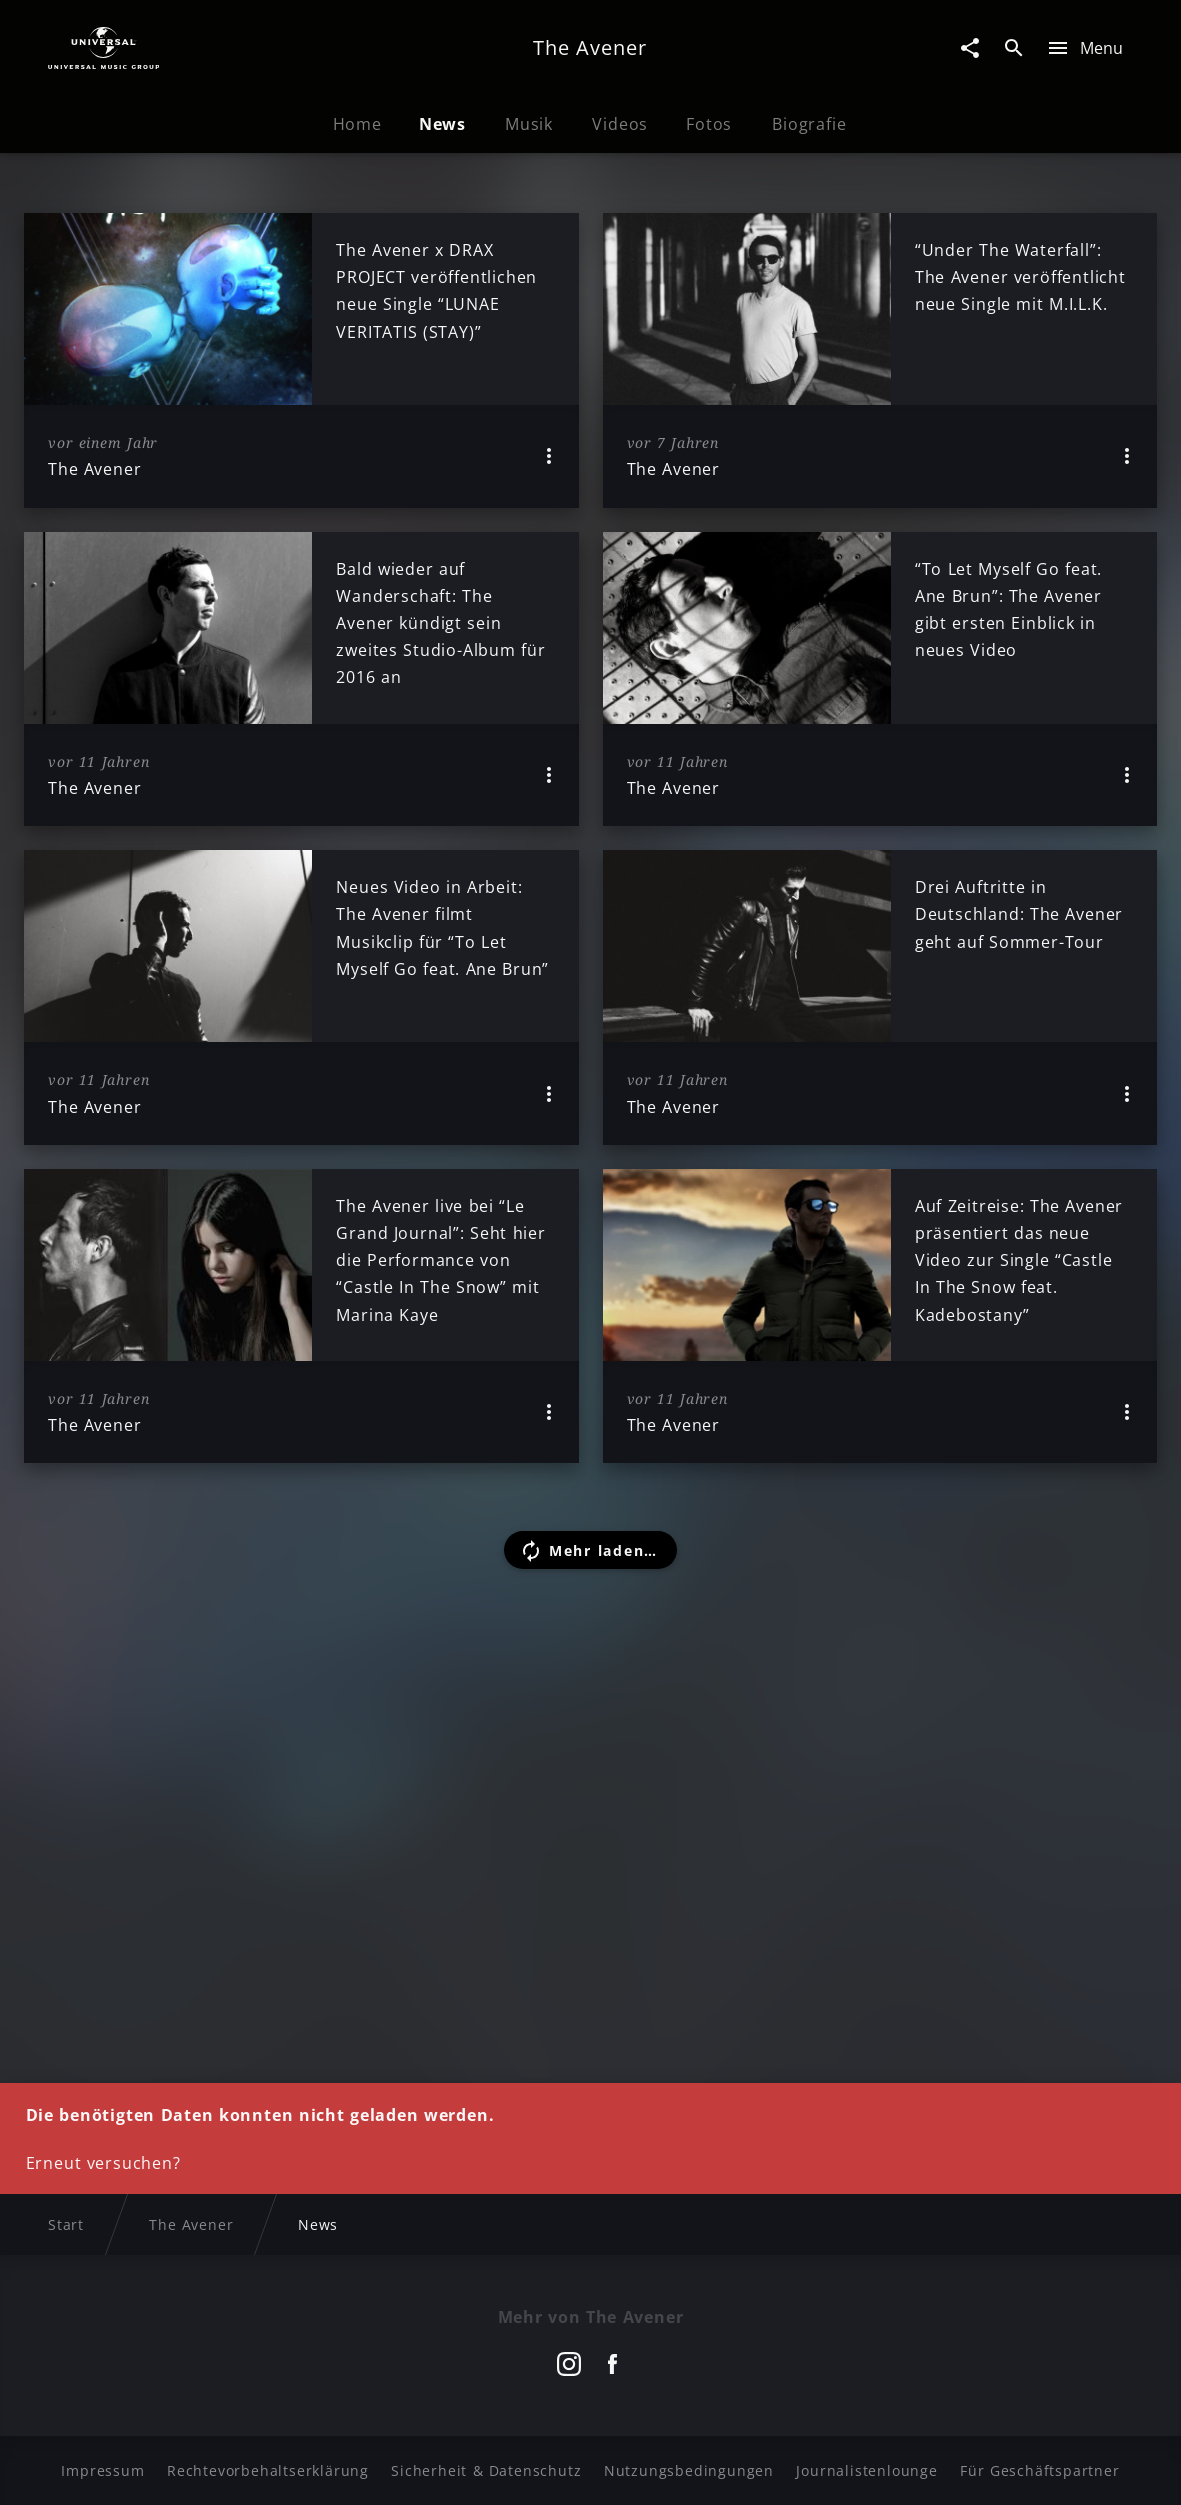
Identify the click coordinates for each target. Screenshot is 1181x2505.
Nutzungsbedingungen (689, 2470)
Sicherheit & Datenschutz (486, 2470)
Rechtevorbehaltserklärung (268, 2470)
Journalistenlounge (866, 2470)
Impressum (102, 2470)
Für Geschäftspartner (1039, 2470)
